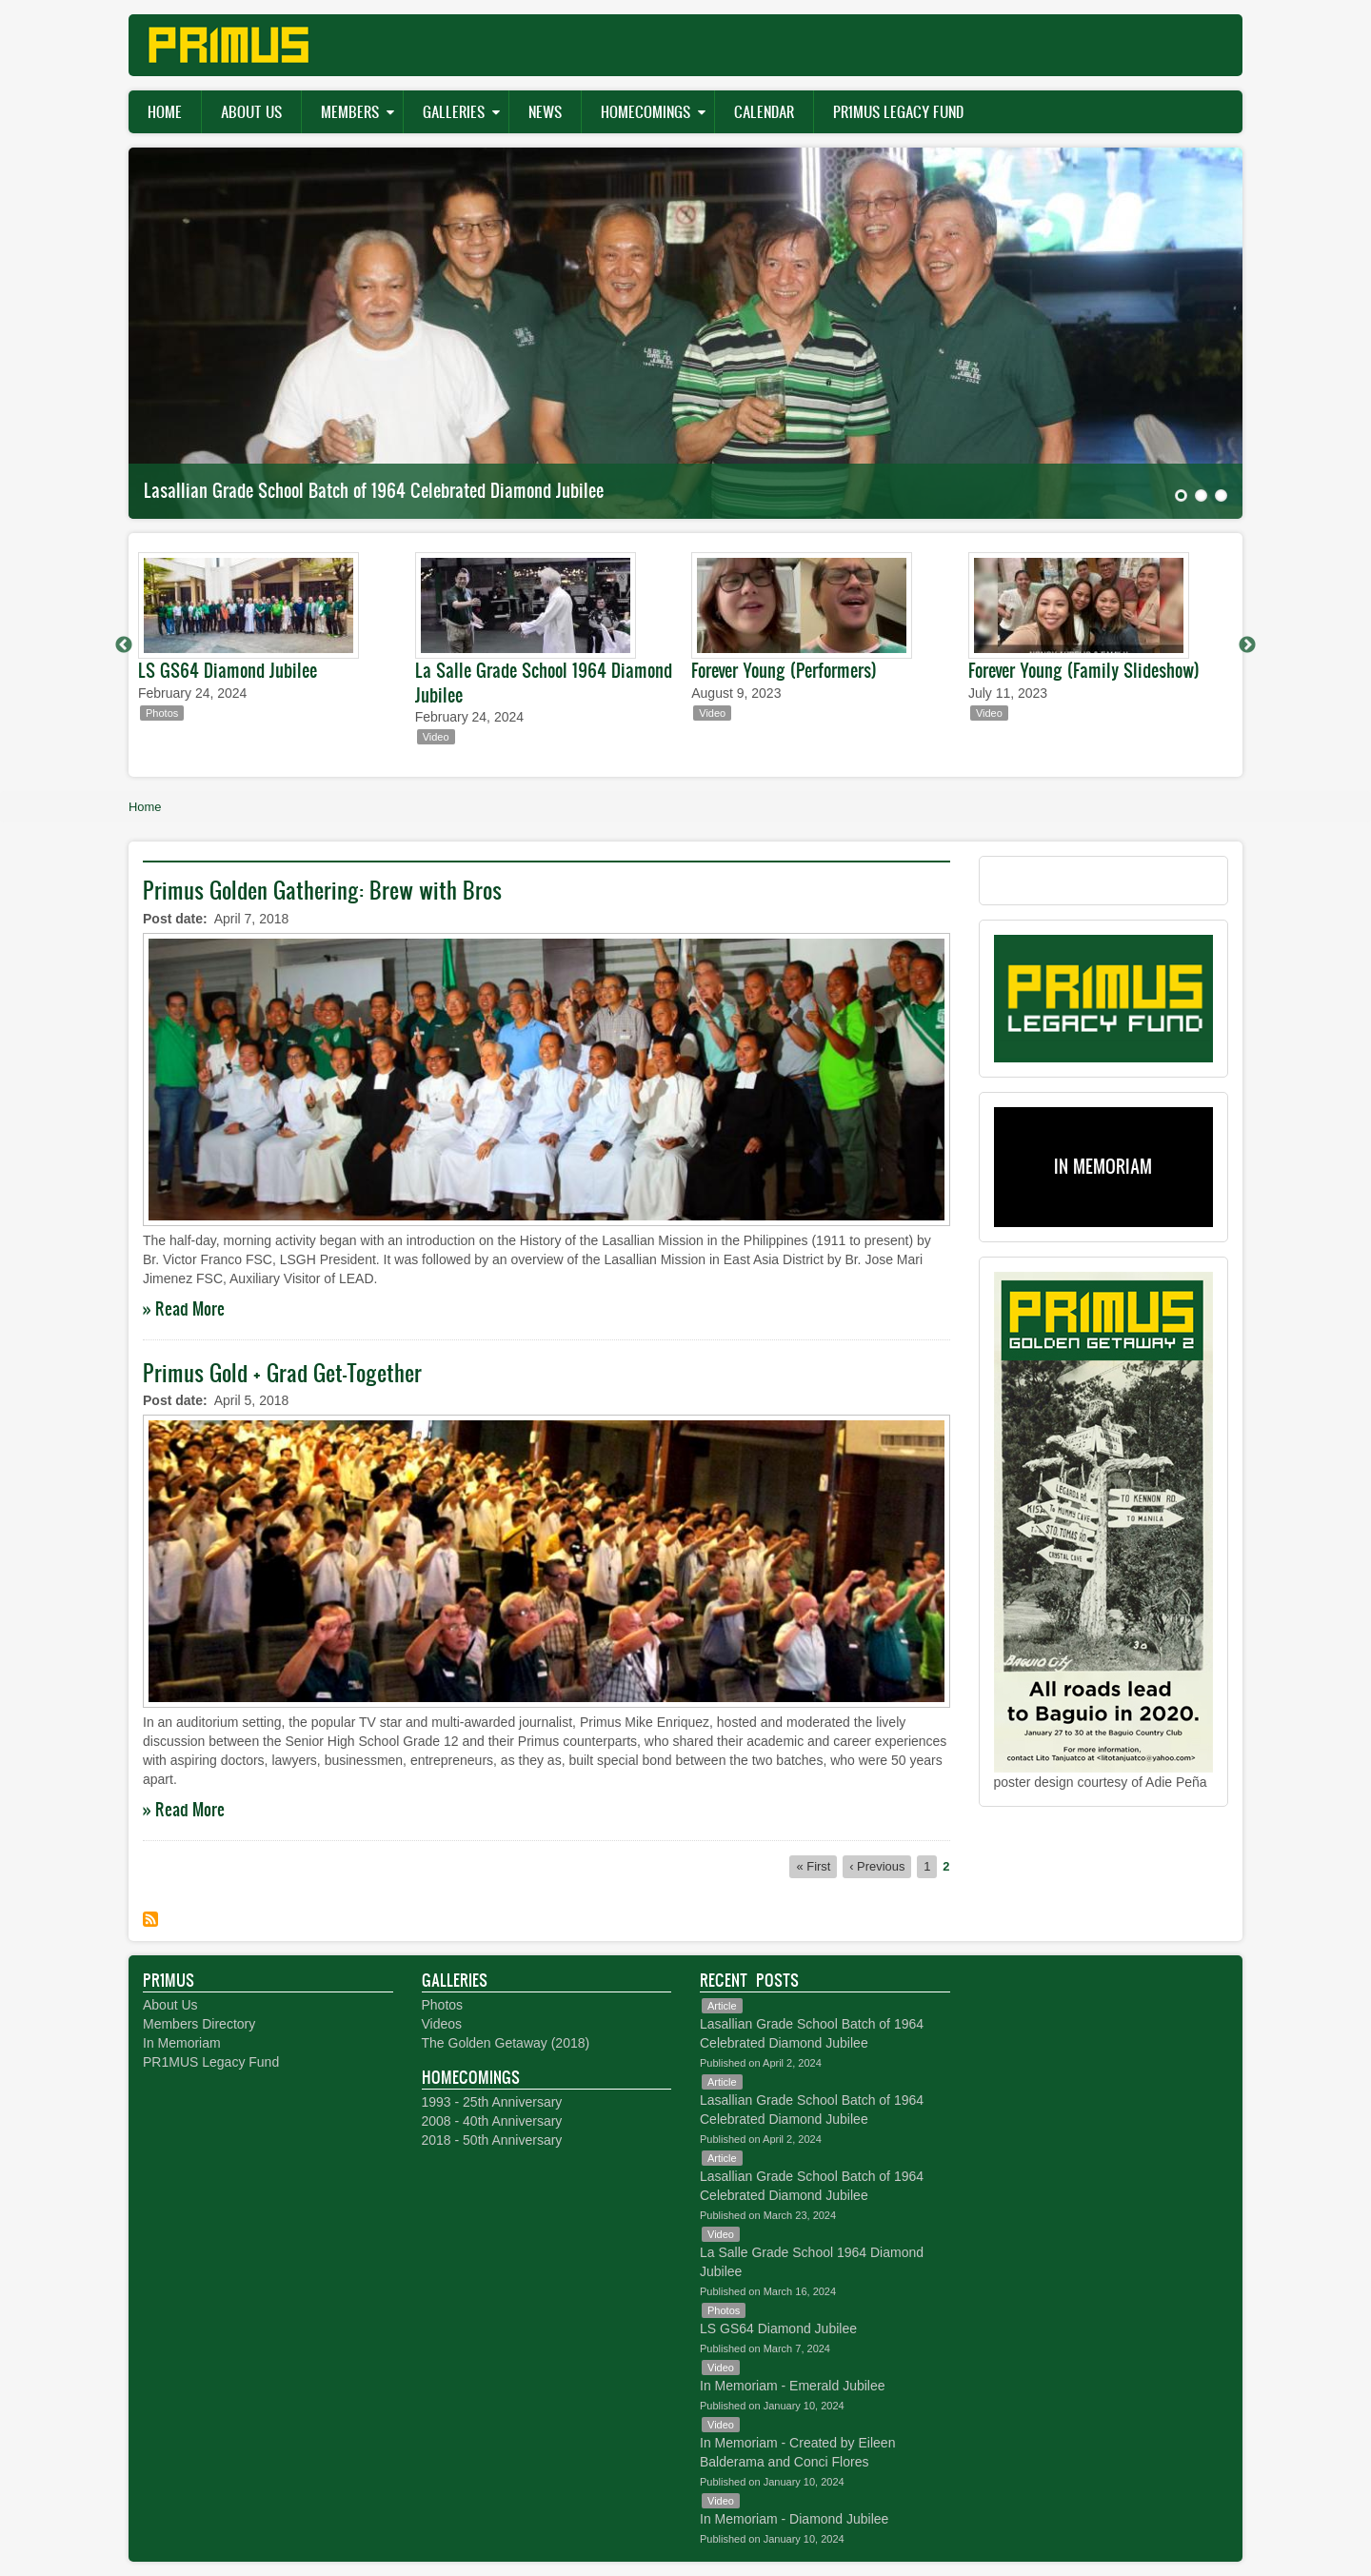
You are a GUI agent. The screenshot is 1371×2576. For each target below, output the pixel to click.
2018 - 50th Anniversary (492, 2140)
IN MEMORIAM (1103, 1166)
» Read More (184, 1308)
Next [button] (1247, 645)
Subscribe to (150, 1919)
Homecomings (645, 111)
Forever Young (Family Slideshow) (1084, 670)
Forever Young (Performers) (784, 670)
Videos (442, 2023)
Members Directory (199, 2023)
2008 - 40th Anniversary (492, 2121)
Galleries (454, 111)
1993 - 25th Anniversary (492, 2102)
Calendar (764, 111)
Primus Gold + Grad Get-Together (282, 1372)
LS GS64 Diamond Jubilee (227, 670)
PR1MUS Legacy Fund (898, 111)
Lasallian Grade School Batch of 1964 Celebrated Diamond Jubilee (374, 490)
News (545, 111)
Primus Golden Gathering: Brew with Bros (322, 890)
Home (165, 111)
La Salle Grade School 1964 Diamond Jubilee (543, 682)
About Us (251, 111)
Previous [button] (123, 645)
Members (350, 111)
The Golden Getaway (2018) (506, 2043)
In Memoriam (182, 2043)
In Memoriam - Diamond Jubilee (794, 2518)
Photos (443, 2004)
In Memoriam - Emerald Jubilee (792, 2385)
